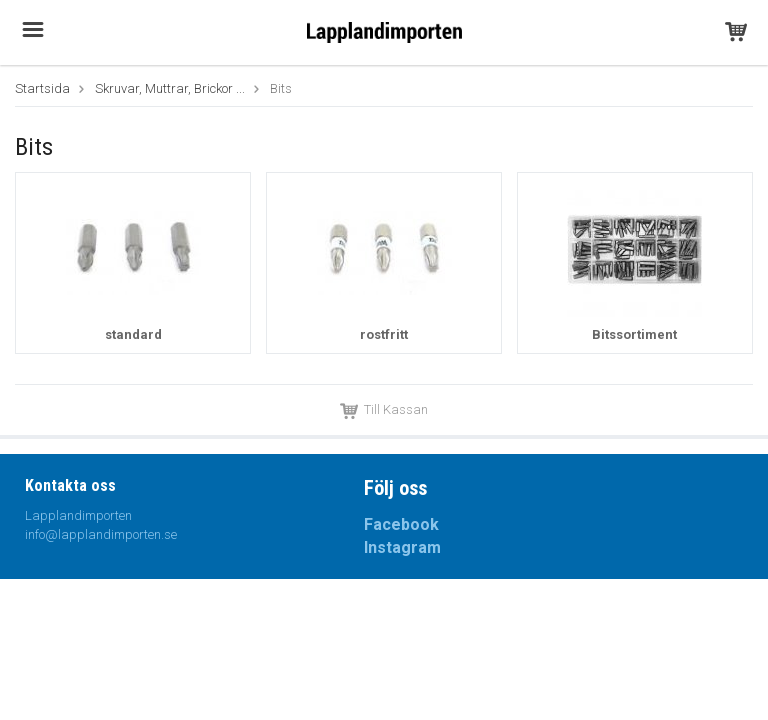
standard (133, 334)
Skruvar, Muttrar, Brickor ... (170, 88)
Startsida (42, 88)
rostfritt (384, 334)
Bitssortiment (634, 334)
